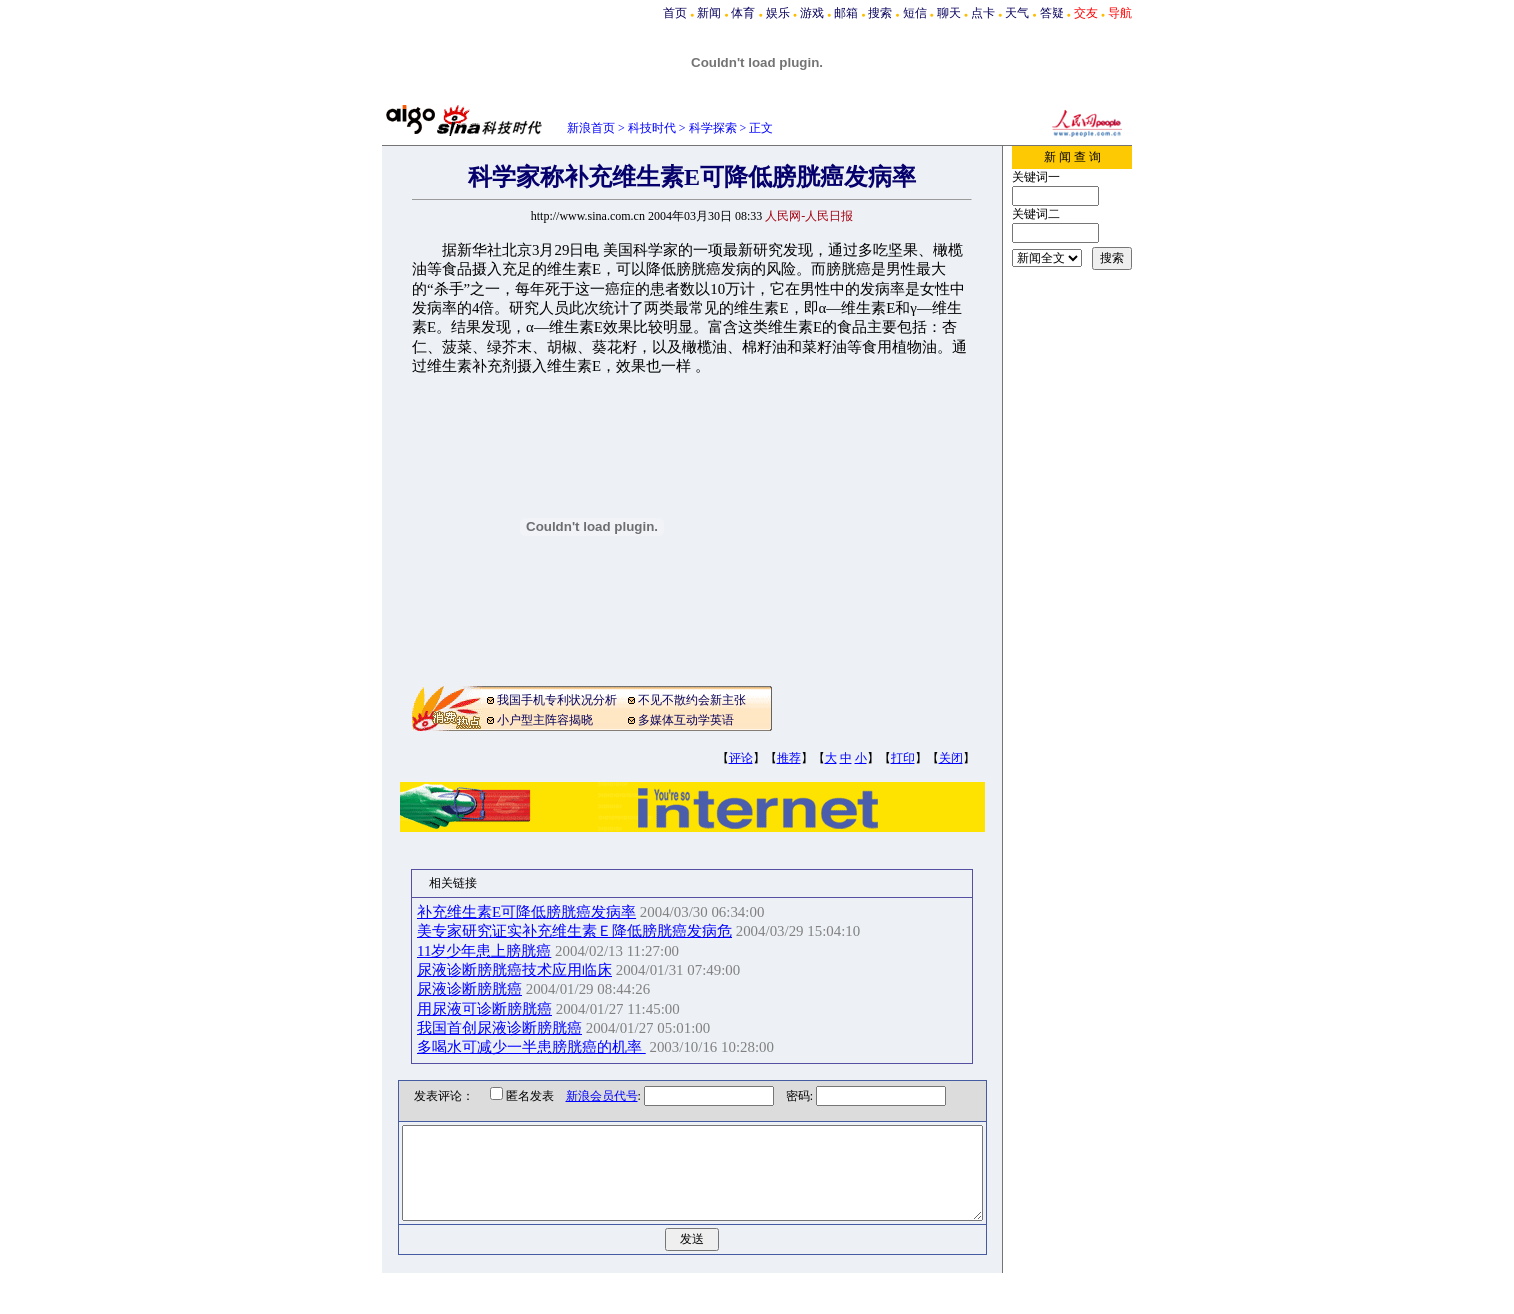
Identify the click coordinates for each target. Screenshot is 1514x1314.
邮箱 (846, 13)
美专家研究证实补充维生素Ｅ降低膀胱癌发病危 (595, 931)
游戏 (812, 13)
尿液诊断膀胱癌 (490, 989)
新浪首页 (591, 128)
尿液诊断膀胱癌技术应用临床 (535, 970)
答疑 (1052, 13)
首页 (675, 13)
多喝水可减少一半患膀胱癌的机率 (552, 1047)
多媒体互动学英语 (686, 720)
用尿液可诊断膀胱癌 (505, 1009)
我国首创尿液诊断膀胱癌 (520, 1028)
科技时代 (652, 128)
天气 (1017, 13)
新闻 (709, 13)
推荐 (789, 758)
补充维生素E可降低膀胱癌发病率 (547, 912)
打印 (903, 758)
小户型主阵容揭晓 (545, 720)
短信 (915, 13)
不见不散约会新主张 (692, 700)
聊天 (949, 13)
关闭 (951, 758)
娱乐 (778, 13)
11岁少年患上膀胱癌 (505, 951)
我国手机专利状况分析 (557, 700)
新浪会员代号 (587, 1096)
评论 (741, 758)
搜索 (880, 13)
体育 (743, 13)
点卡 (983, 13)
